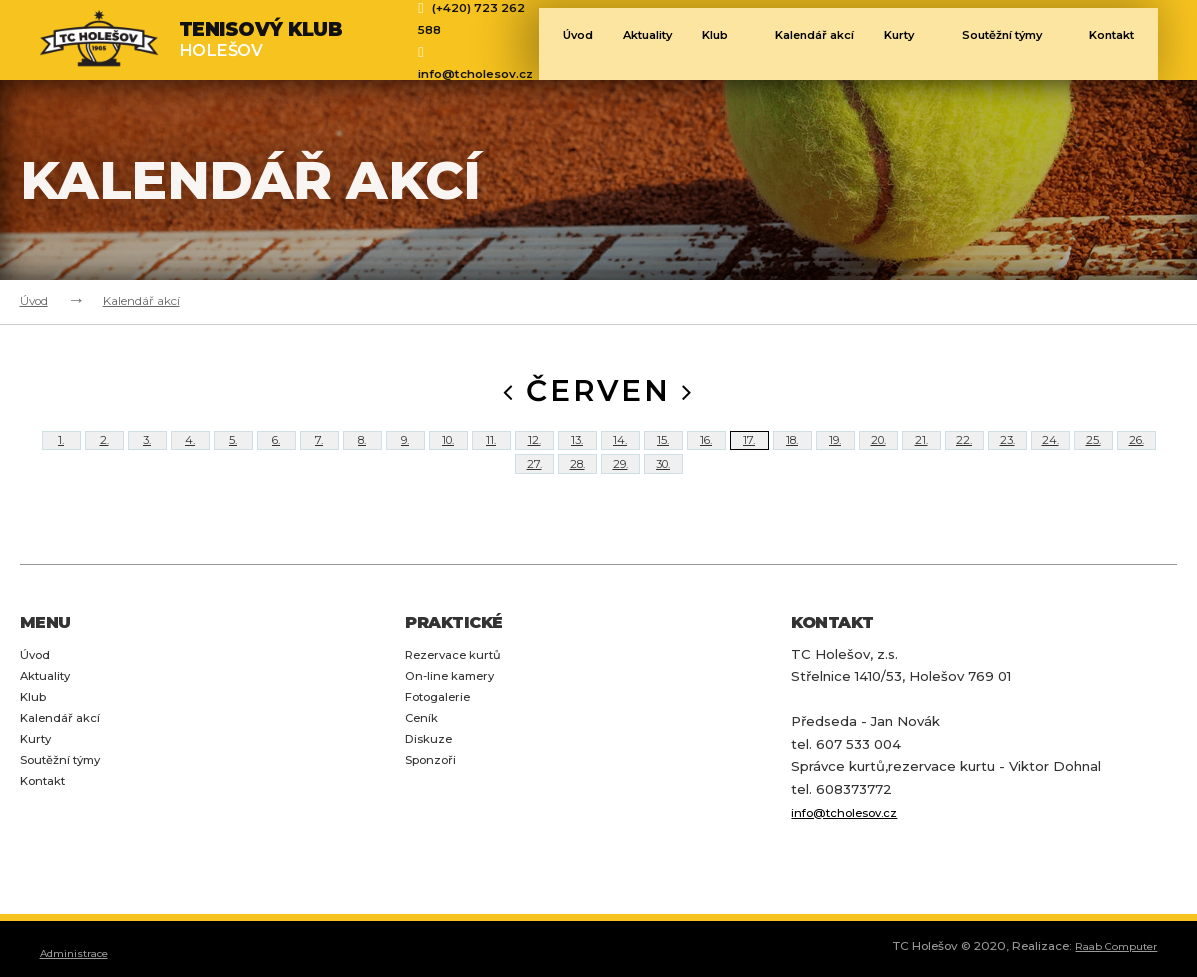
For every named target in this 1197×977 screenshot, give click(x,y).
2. (104, 455)
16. (706, 455)
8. (362, 455)
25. (1093, 455)
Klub (727, 42)
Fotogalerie (444, 759)
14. (620, 455)
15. (663, 455)
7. (319, 455)
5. (233, 455)
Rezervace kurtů (461, 715)
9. (405, 455)
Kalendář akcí (819, 41)
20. (878, 455)
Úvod (565, 41)
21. (921, 455)
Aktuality (642, 41)
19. (835, 455)
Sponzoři (435, 826)
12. (534, 455)
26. (1136, 455)
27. (534, 509)
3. (147, 455)
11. (491, 455)
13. (577, 455)
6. (276, 455)
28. (577, 509)
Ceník (424, 781)
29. (620, 509)
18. (792, 455)
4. (190, 455)
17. (749, 455)
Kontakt (47, 848)
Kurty (923, 42)
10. (448, 455)
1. (61, 455)
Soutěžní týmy (1029, 42)
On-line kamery (456, 737)
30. (663, 509)
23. (1007, 455)
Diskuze (432, 804)
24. (1050, 455)
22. (964, 455)
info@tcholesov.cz (475, 74)
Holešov (261, 39)
